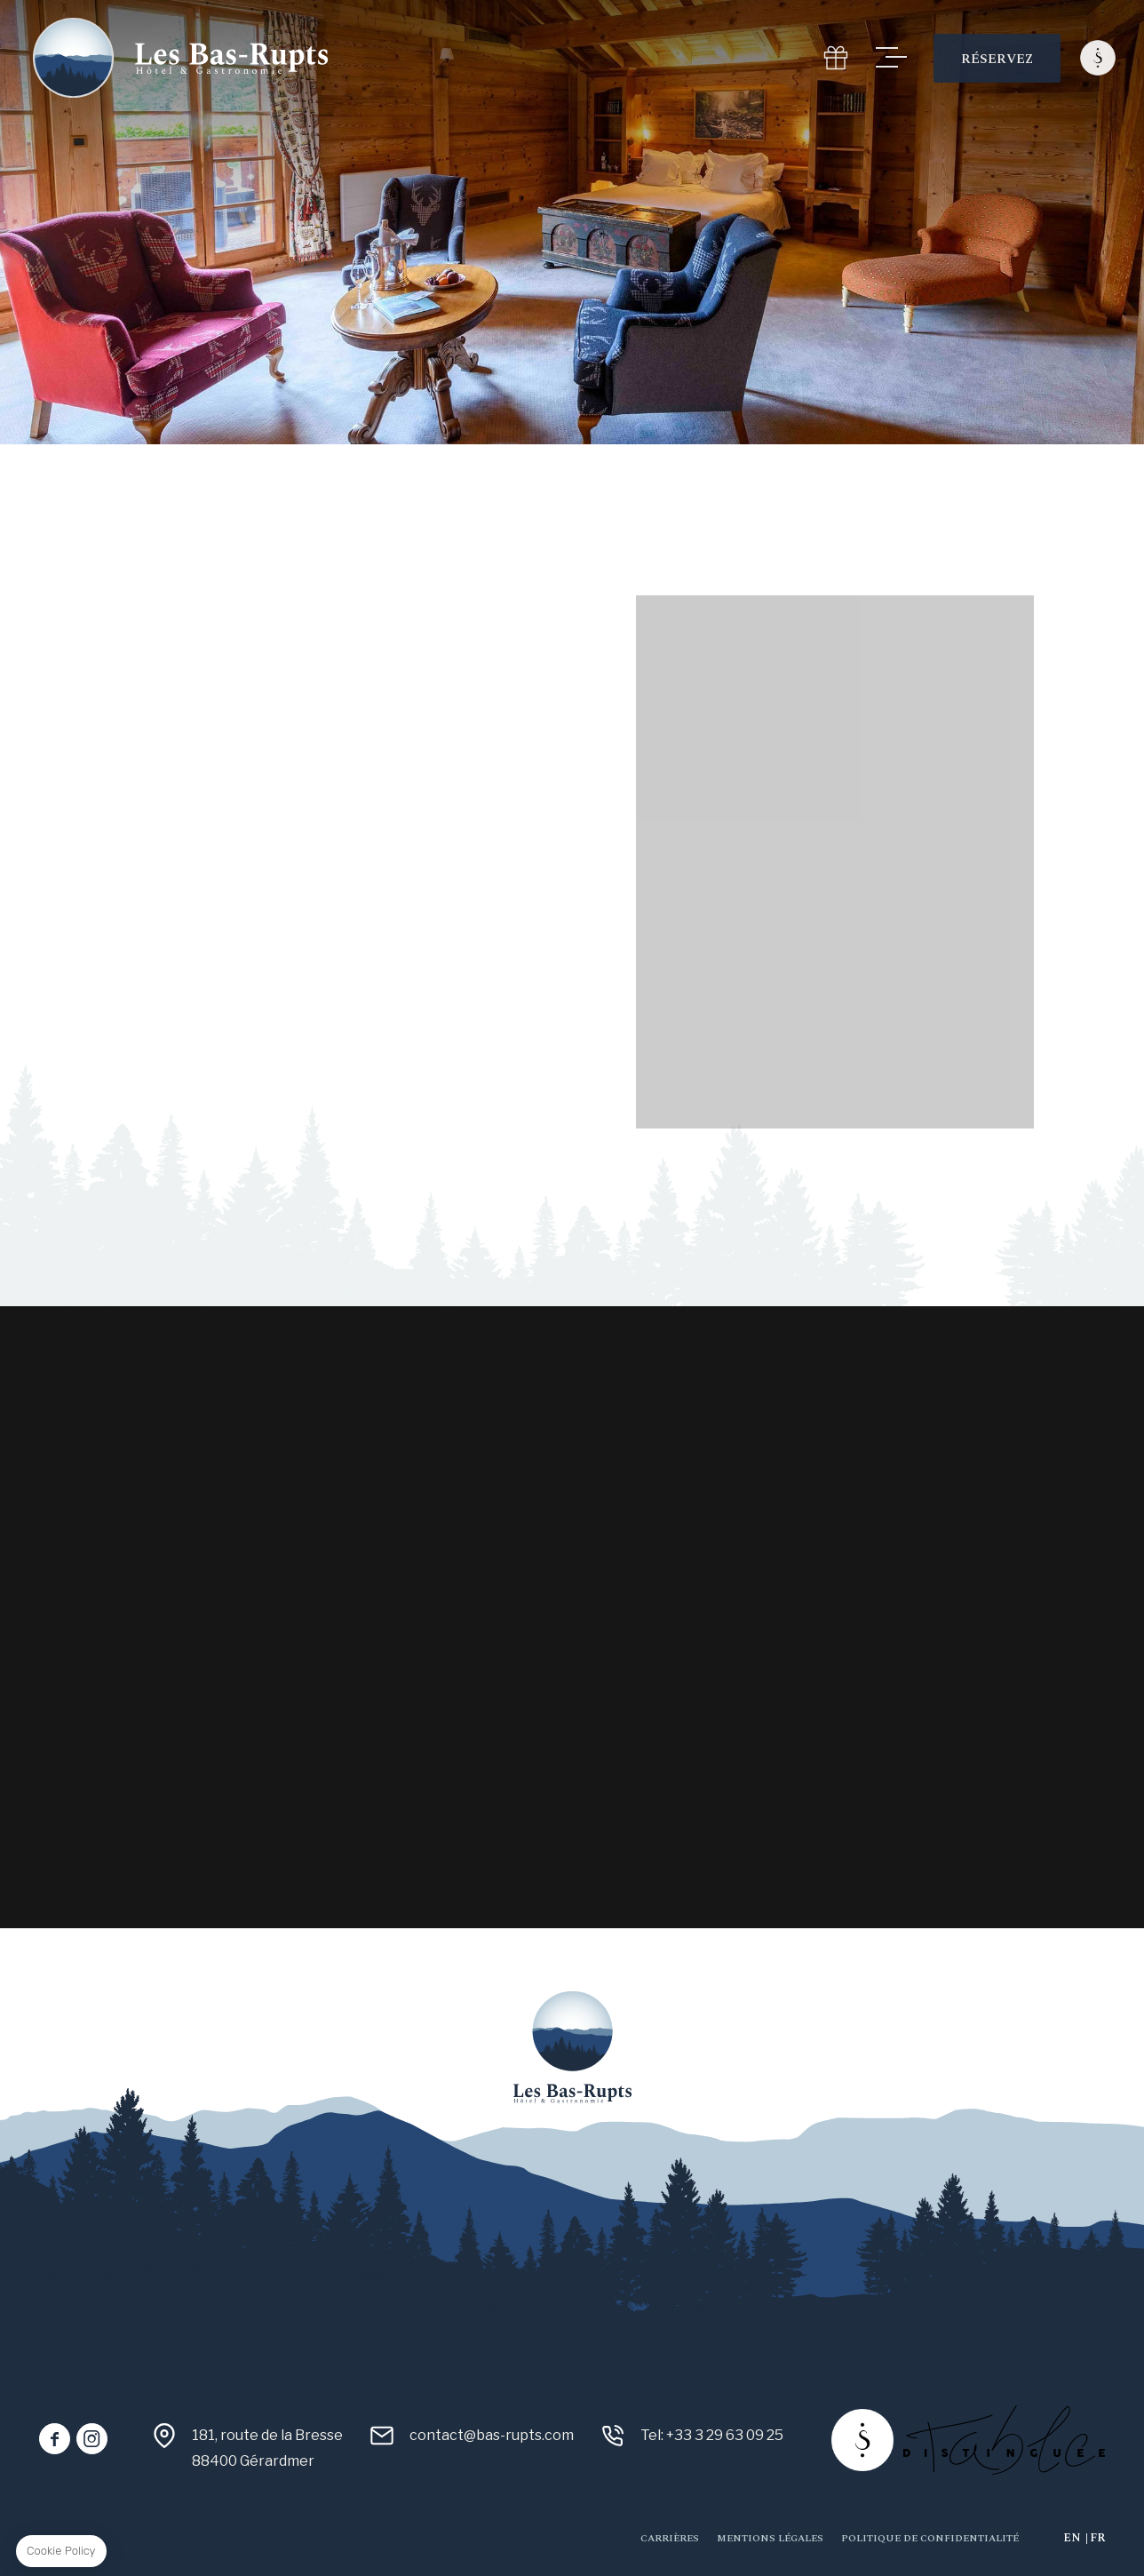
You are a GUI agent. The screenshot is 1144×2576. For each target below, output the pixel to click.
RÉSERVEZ (997, 59)
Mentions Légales (770, 2538)
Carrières (669, 2538)
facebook (54, 2438)
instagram (91, 2438)
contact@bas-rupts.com (491, 2435)
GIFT (835, 57)
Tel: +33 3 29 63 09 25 (711, 2435)
